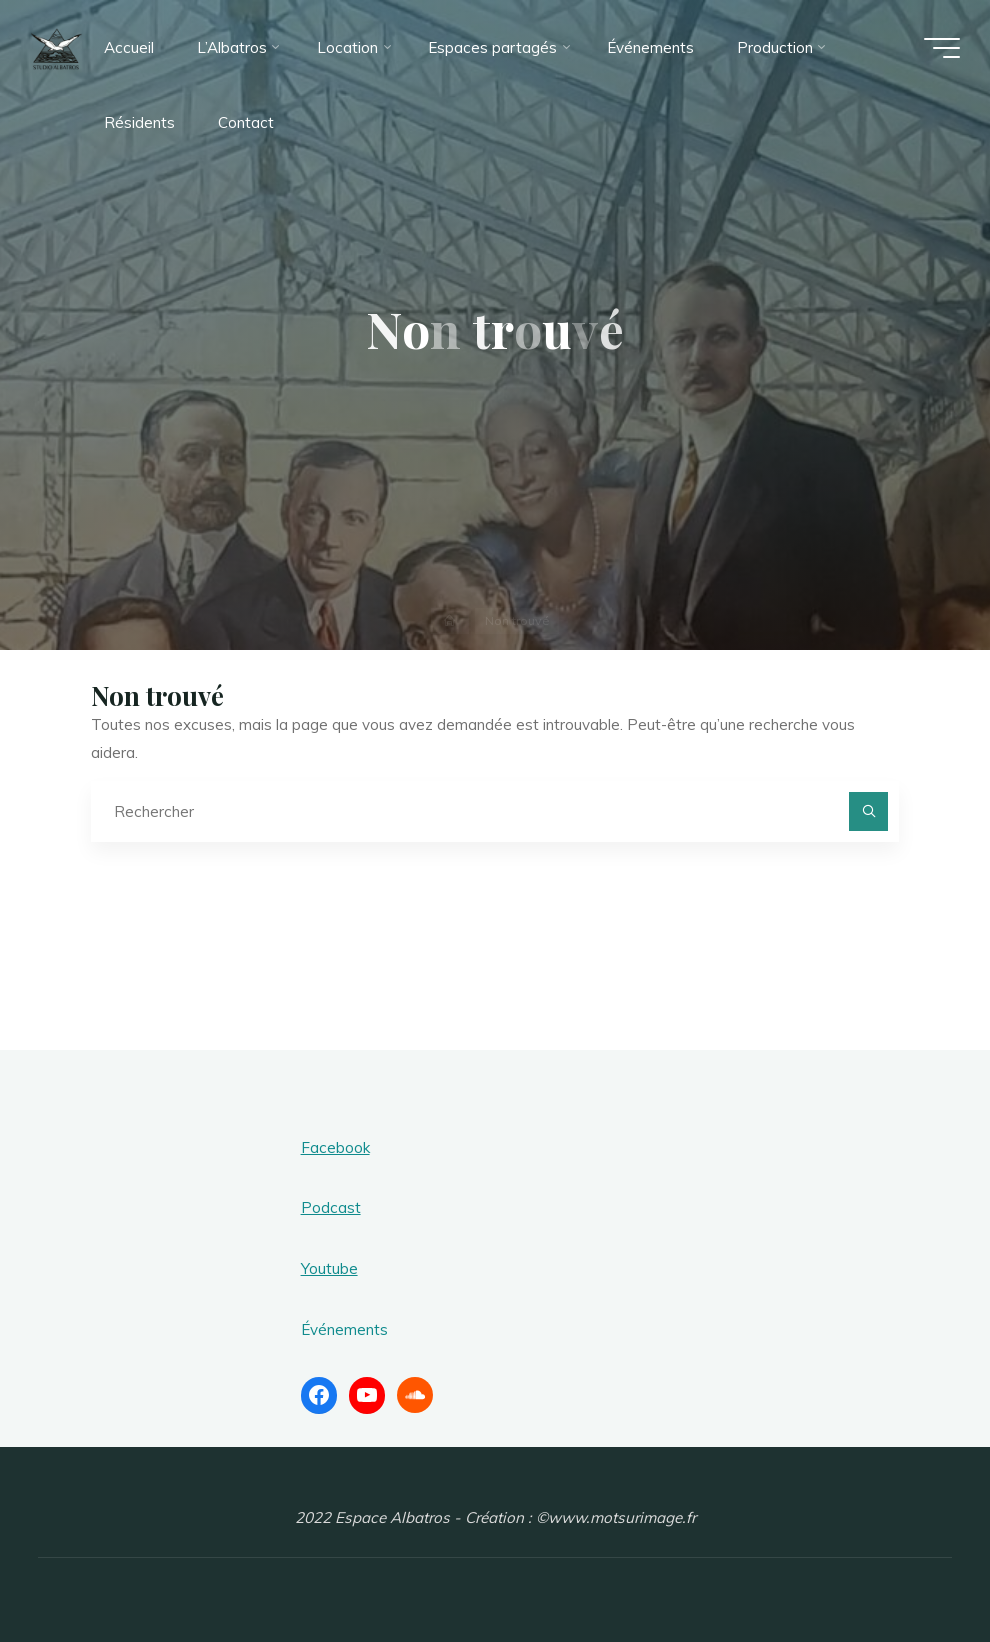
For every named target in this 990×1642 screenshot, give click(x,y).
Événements (344, 1329)
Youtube (329, 1268)
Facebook (335, 1147)
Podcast (331, 1207)
